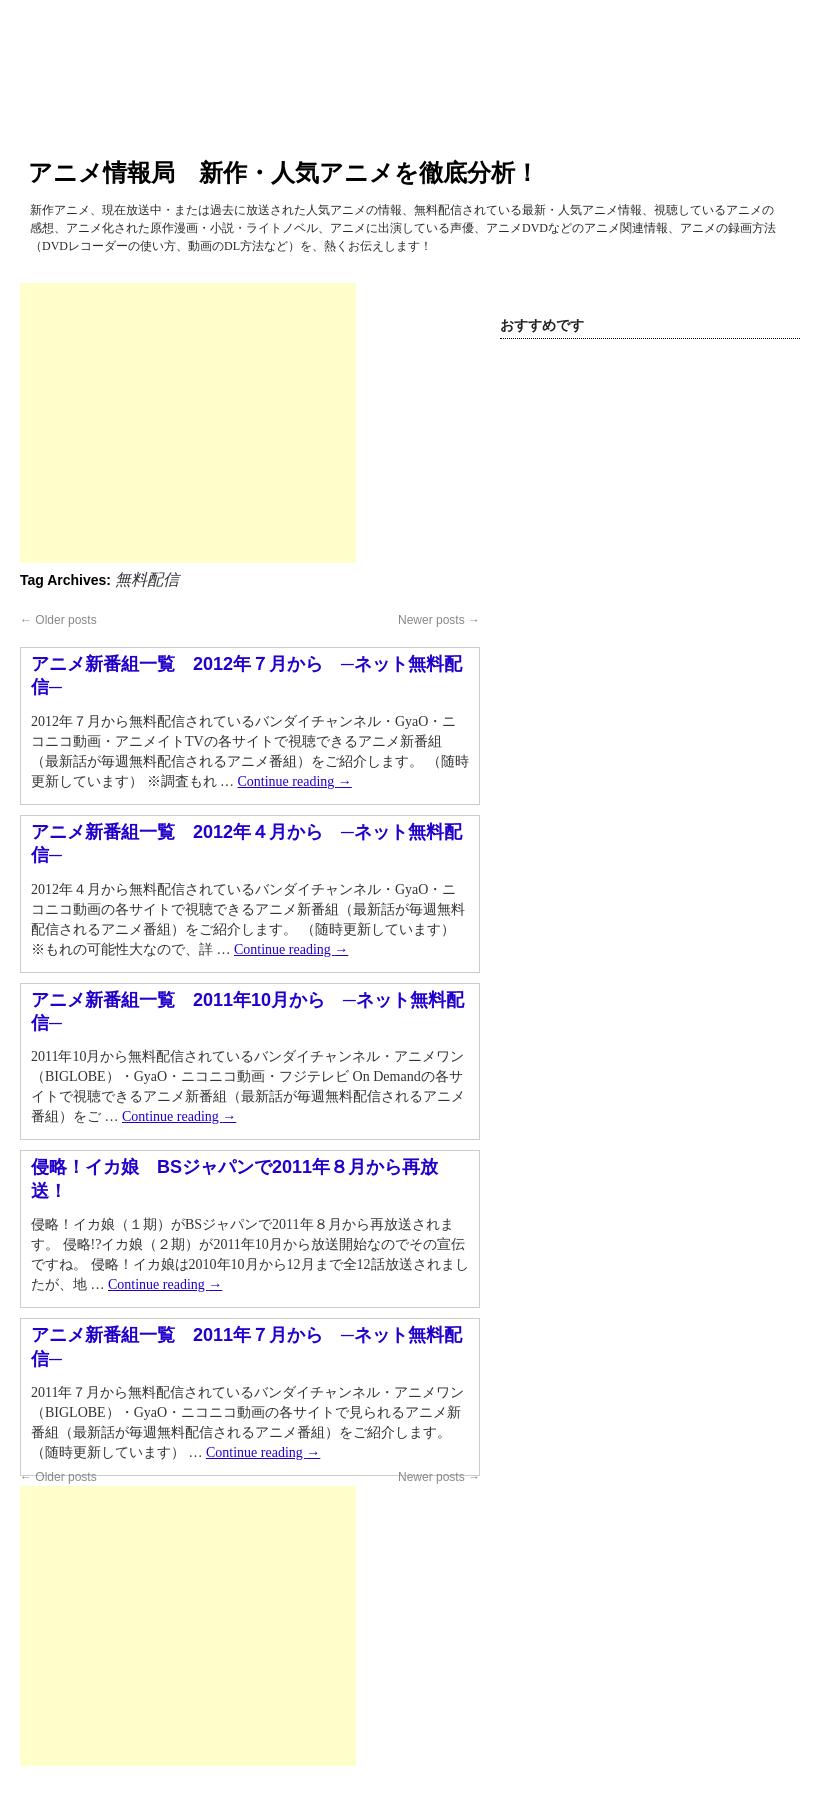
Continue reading (295, 781)
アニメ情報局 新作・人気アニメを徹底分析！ (283, 172)
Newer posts (439, 620)
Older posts (58, 620)
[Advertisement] (188, 423)
